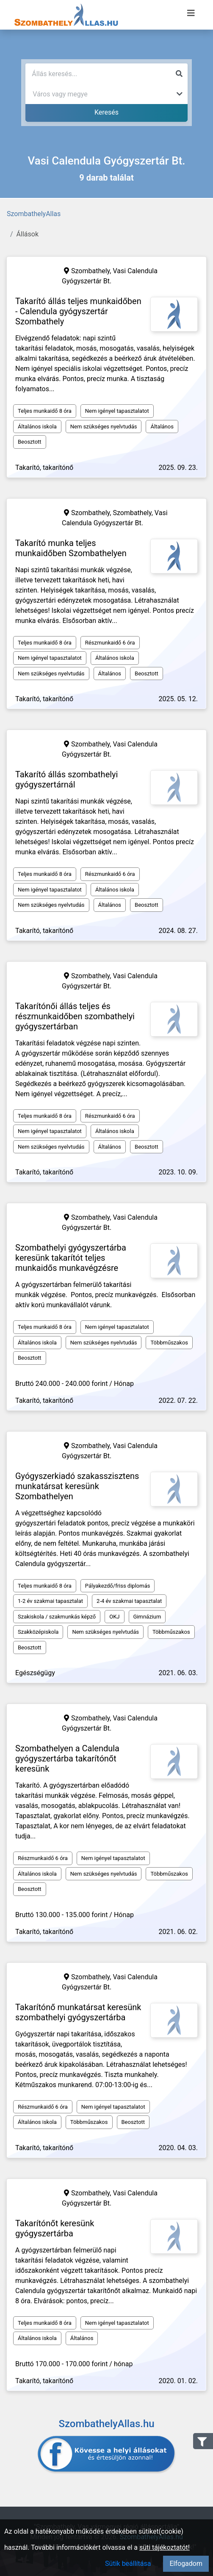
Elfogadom (185, 2564)
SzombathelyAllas (34, 214)
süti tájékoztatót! (164, 2547)
